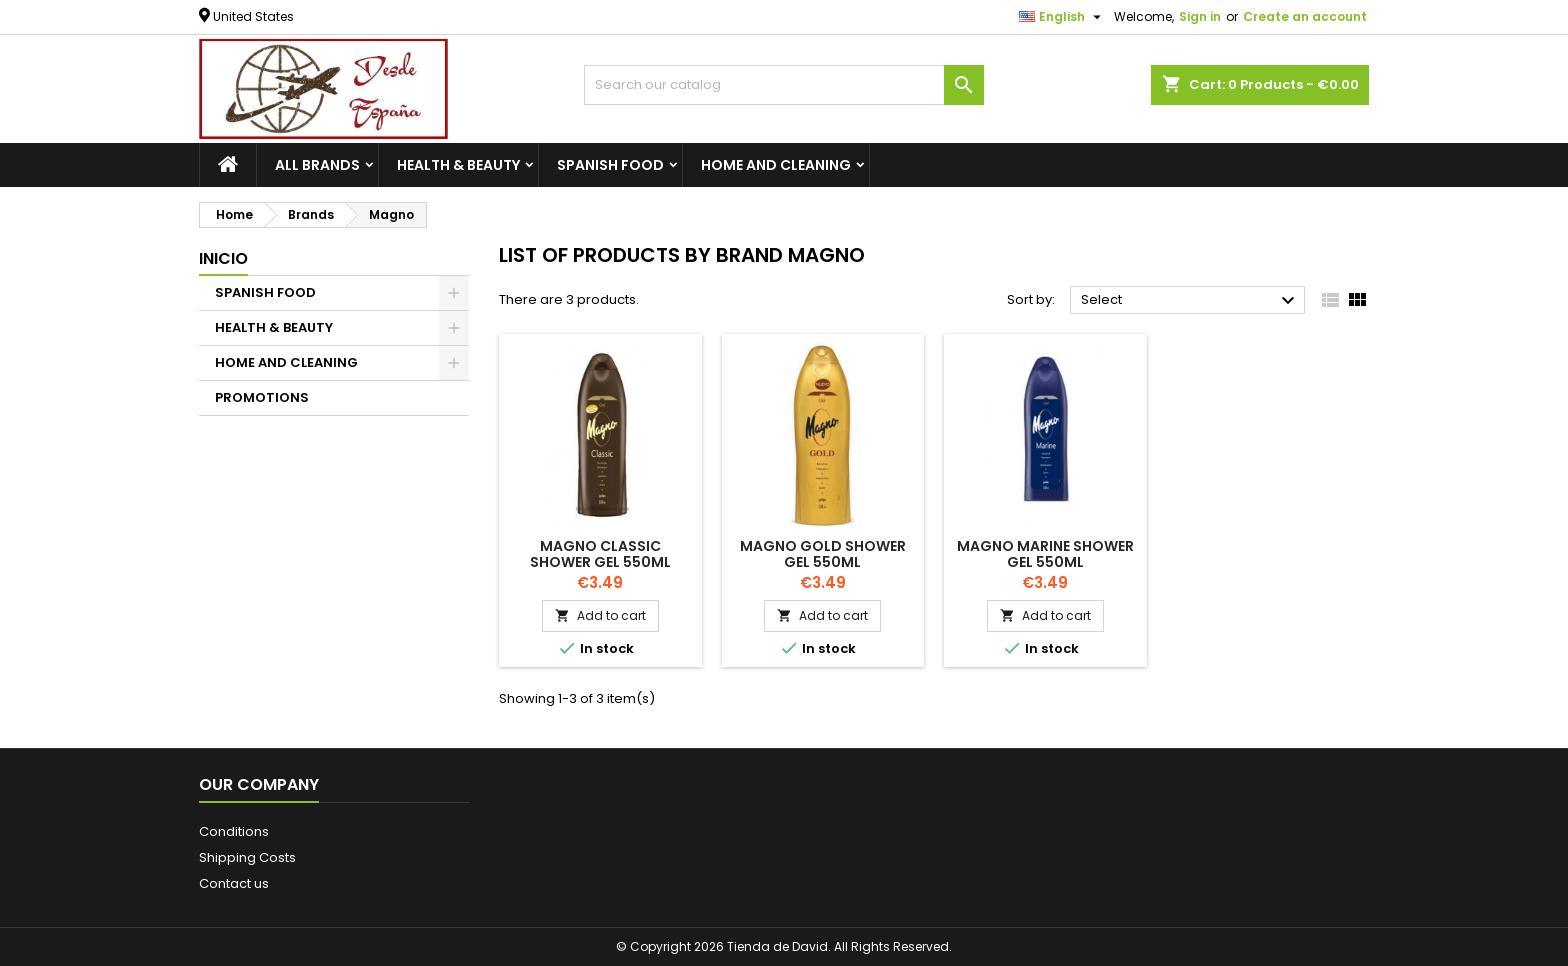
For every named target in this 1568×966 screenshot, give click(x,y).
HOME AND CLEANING (776, 165)
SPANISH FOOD (610, 165)
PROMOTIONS (262, 397)
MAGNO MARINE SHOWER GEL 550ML (1045, 554)
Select (1190, 301)
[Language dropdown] (1062, 17)
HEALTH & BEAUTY (458, 165)
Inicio (223, 258)
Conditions (234, 831)
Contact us (234, 883)
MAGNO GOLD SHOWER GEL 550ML (823, 554)
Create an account (1305, 16)
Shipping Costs (247, 857)
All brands (317, 165)
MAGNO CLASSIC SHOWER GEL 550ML (600, 554)
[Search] (784, 85)
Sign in (1200, 16)
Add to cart (600, 615)
